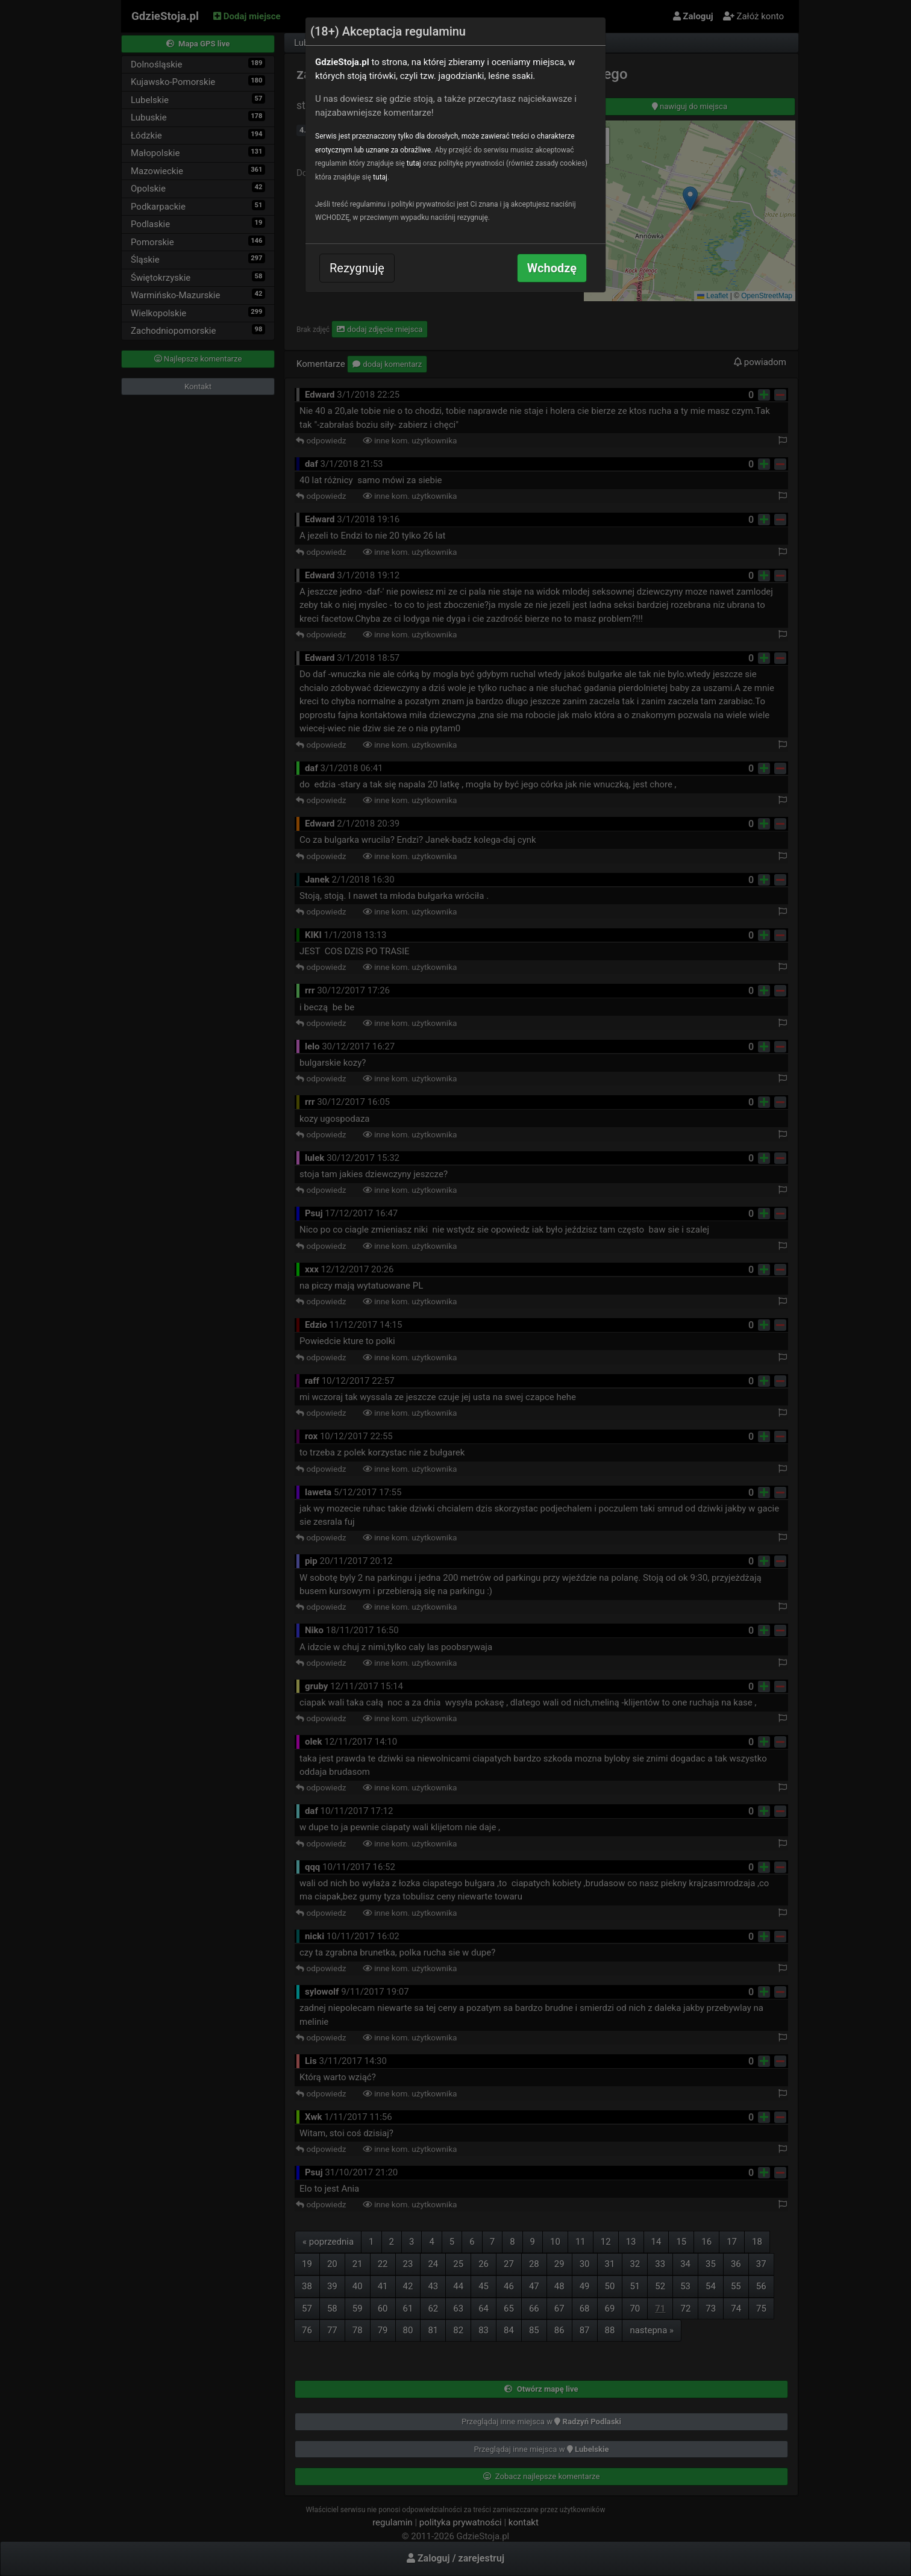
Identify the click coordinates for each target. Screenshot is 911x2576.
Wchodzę (552, 268)
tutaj (414, 163)
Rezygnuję (357, 268)
